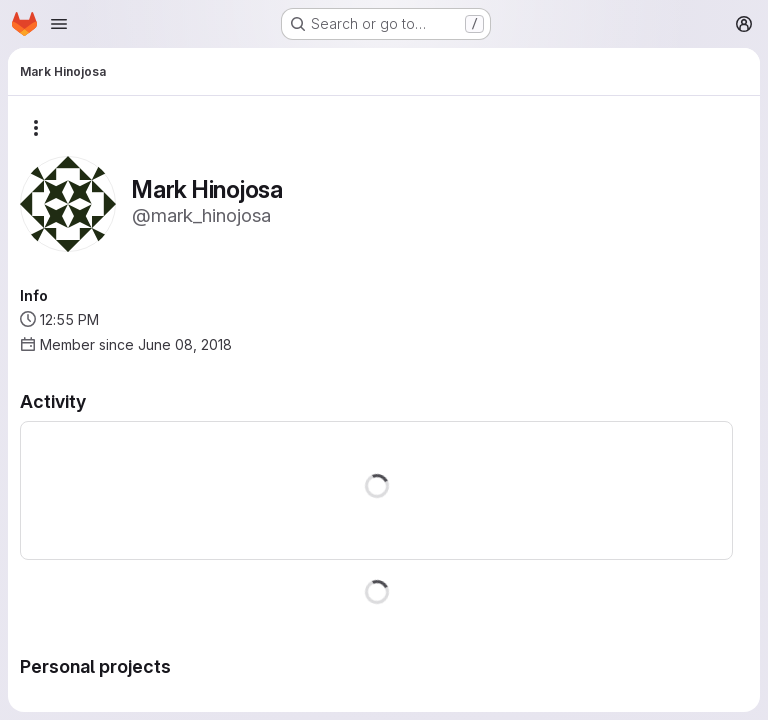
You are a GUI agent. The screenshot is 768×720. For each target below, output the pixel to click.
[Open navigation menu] (59, 24)
